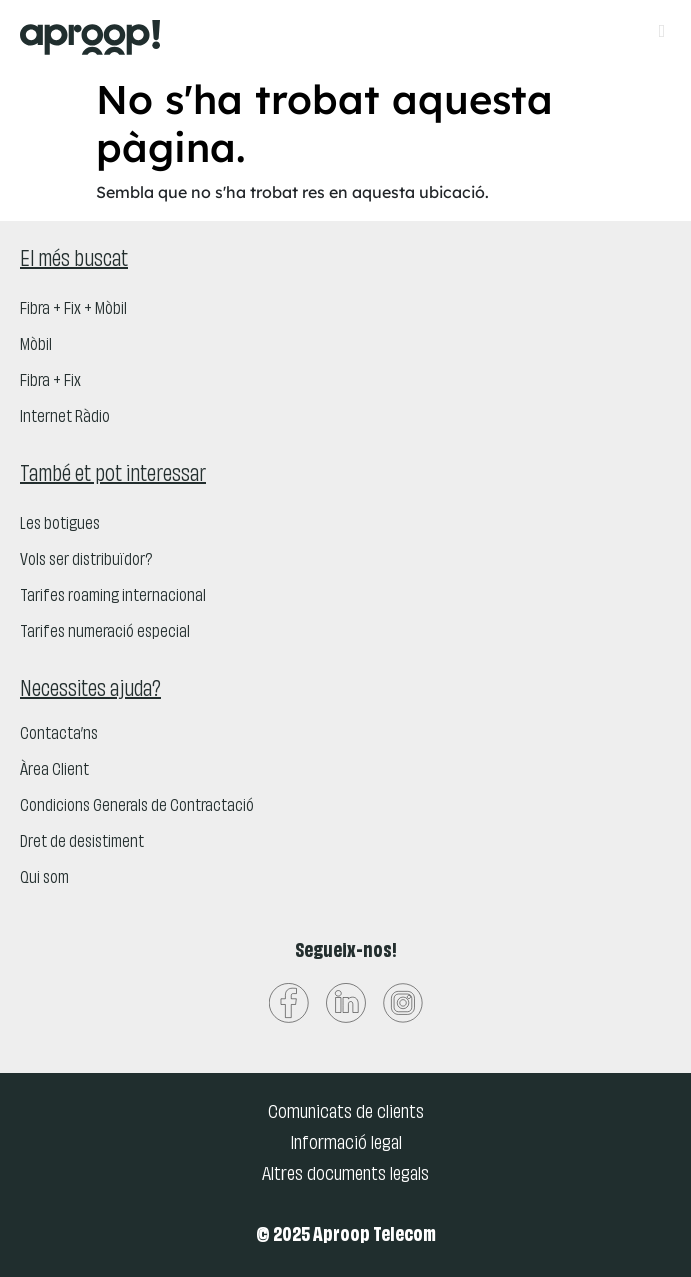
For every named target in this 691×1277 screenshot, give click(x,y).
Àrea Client (54, 771)
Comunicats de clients (346, 1113)
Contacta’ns (59, 735)
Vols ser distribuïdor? (86, 561)
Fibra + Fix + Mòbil (73, 310)
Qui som (44, 879)
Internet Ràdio (65, 418)
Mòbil (36, 346)
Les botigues (60, 525)
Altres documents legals (345, 1175)
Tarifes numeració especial (105, 633)
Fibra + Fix (50, 382)
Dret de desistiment (82, 843)
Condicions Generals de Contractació (137, 807)
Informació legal (346, 1144)
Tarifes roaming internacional (113, 597)
